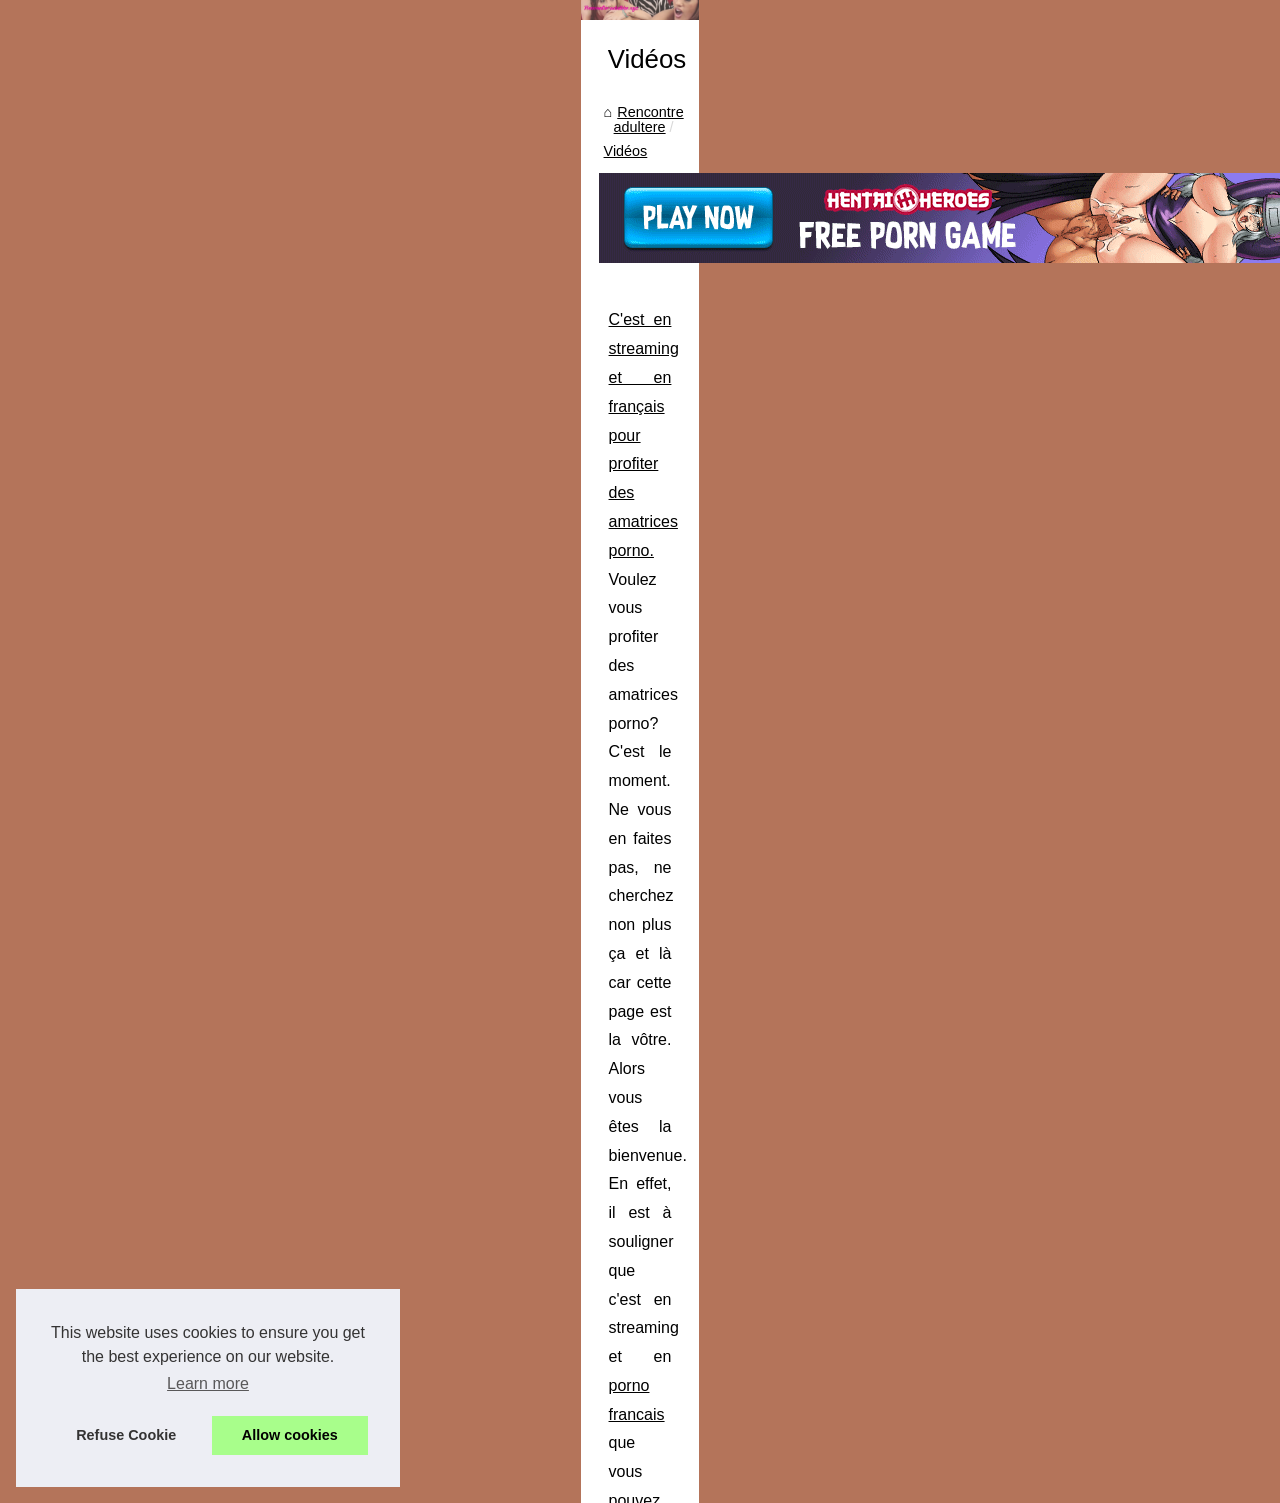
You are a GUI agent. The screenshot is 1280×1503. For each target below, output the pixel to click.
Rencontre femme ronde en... (1058, 921)
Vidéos (221, 339)
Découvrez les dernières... (1048, 470)
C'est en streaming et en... (1049, 1146)
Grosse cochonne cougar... (1051, 559)
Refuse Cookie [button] (126, 1435)
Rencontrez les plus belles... (1055, 1054)
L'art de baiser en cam (1036, 784)
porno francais (847, 565)
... (376, 623)
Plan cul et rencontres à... (1046, 965)
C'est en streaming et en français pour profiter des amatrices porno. (289, 508)
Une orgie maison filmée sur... (1060, 604)
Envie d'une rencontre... (1041, 378)
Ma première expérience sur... (1060, 334)
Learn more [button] (208, 1383)
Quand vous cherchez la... (1048, 515)
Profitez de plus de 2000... (1048, 696)
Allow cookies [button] (290, 1435)
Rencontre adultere (120, 339)
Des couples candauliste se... (1058, 290)
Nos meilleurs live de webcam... (1066, 829)
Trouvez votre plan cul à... (1047, 1010)
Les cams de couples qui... (1050, 740)
